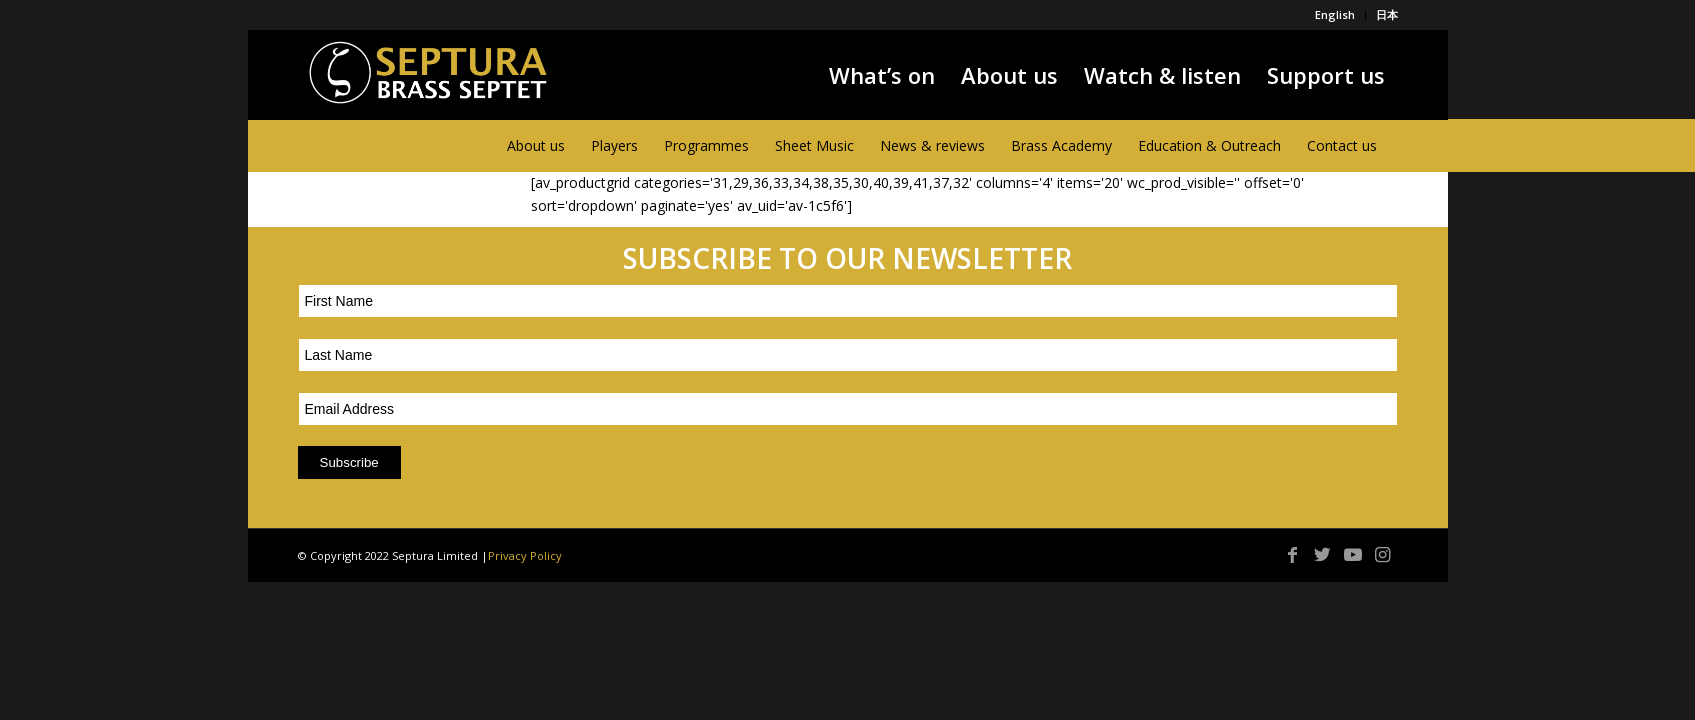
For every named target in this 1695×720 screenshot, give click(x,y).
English (1335, 14)
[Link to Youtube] (1353, 554)
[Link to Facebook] (1293, 554)
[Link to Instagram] (1383, 554)
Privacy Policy (525, 555)
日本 (1387, 14)
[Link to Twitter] (1323, 554)
